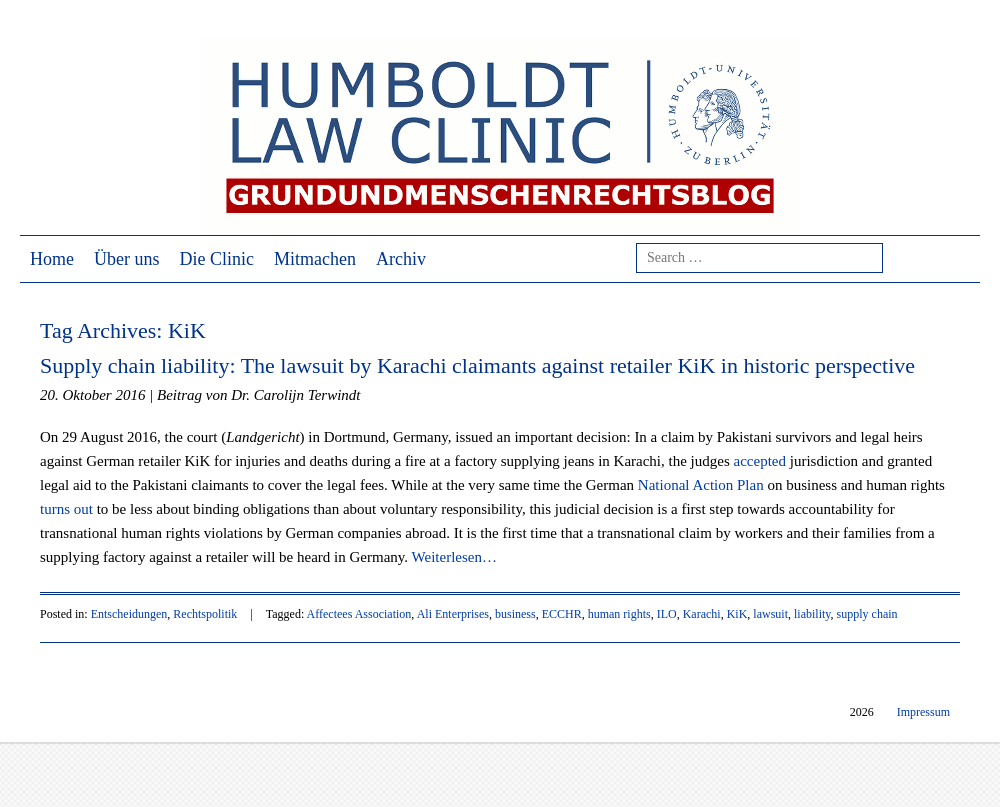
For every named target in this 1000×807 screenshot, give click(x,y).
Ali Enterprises (453, 614)
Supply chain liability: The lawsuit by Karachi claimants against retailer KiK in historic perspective (477, 365)
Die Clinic (217, 259)
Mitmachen (315, 259)
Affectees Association (359, 614)
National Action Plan (701, 485)
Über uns (127, 259)
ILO (667, 614)
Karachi (702, 614)
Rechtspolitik (205, 614)
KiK (737, 614)
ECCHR (562, 614)
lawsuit (770, 614)
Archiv (401, 259)
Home (52, 259)
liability (812, 614)
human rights (619, 614)
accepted (760, 461)
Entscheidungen (129, 614)
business (515, 614)
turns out (66, 509)
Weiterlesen (454, 557)
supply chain (867, 614)
